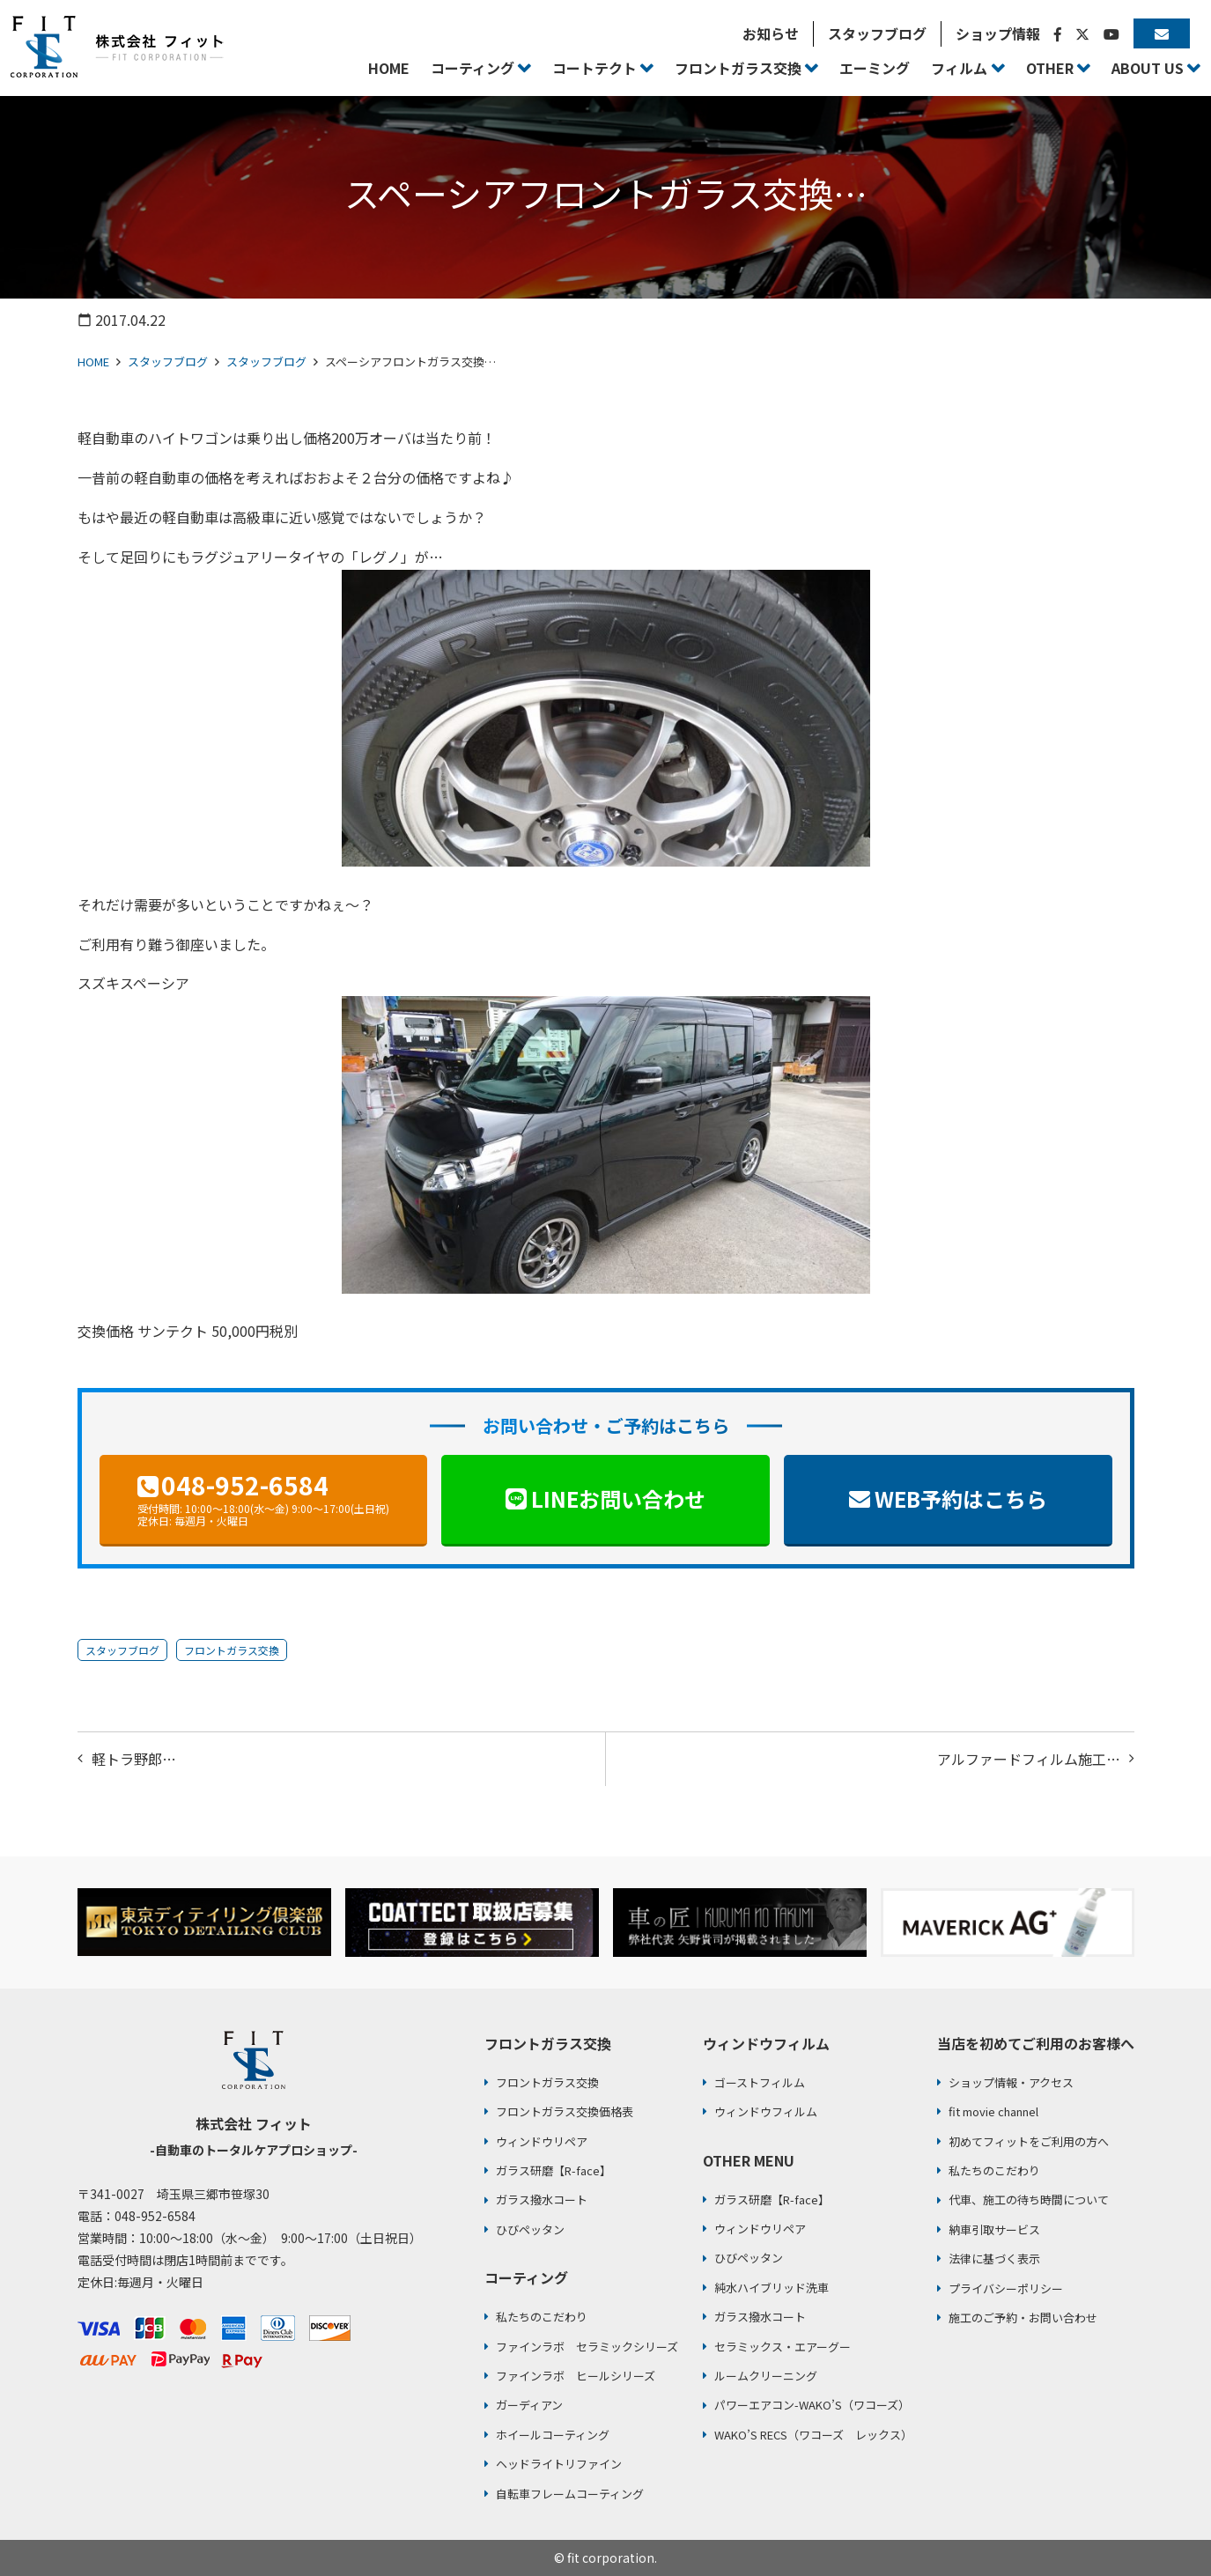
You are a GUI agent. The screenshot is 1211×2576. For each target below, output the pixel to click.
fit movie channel (993, 2111)
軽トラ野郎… (134, 1758)
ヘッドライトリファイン (559, 2463)
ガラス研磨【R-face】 (553, 2170)
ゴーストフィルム (759, 2082)
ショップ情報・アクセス (1011, 2082)
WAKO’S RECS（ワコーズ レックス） (813, 2434)
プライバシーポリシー (1006, 2288)
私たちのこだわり (541, 2316)
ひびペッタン (530, 2229)
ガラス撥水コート (541, 2199)
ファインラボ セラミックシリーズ (587, 2346)
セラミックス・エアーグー (782, 2346)
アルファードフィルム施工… (1028, 1758)
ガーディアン (529, 2404)
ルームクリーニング (765, 2375)
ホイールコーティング (552, 2434)
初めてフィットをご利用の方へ (1029, 2141)
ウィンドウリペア (541, 2141)
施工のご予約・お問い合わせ (1023, 2317)
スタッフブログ (168, 361)
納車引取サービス (994, 2229)
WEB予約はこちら (961, 1498)
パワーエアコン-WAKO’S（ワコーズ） (812, 2404)
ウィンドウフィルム (765, 2111)
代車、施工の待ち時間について (1029, 2199)
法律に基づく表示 (994, 2258)
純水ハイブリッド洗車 (771, 2287)
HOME (93, 361)
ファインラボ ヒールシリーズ (575, 2375)
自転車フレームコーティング (570, 2493)
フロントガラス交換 (231, 1649)
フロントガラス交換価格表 (564, 2111)
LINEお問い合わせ (618, 1498)
